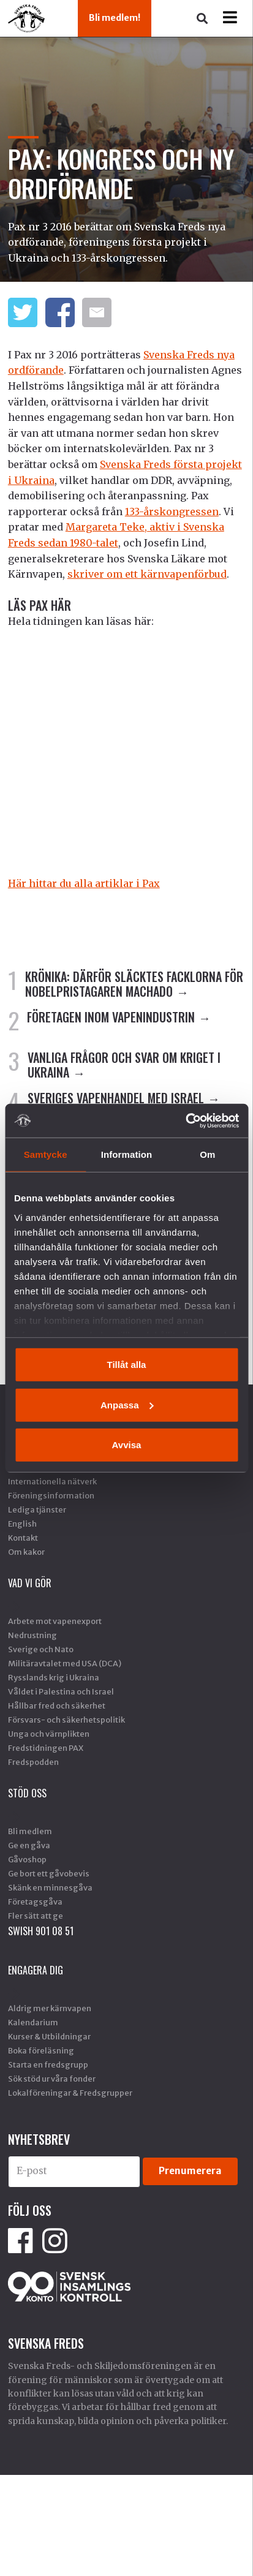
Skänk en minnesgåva (50, 1887)
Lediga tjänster (37, 1509)
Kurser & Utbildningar (49, 2036)
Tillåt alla (126, 1364)
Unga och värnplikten (48, 1734)
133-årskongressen (172, 511)
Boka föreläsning (41, 2050)
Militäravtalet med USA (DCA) (64, 1663)
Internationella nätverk (52, 1481)
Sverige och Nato (41, 1649)
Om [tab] (207, 1154)
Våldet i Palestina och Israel (61, 1691)
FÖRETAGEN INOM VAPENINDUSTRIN (111, 1017)
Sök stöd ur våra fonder (52, 2078)
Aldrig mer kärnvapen (49, 2008)
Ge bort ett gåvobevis (48, 1873)
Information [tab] (127, 1154)
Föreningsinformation (51, 1495)
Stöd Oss (27, 1793)
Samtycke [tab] (45, 1154)
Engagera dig (35, 1970)
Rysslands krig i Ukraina (53, 1677)
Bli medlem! (114, 17)
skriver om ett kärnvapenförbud (147, 574)
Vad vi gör (29, 1583)
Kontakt (23, 1538)
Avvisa (127, 1445)
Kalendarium (33, 2022)
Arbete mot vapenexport (55, 1621)
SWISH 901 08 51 (41, 1931)
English (22, 1523)
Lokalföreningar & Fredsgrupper (70, 2093)
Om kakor (26, 1552)
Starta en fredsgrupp (48, 2064)
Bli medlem (30, 1831)
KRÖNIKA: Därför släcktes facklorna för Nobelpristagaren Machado (134, 984)
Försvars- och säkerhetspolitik (66, 1719)
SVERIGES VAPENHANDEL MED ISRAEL (116, 1097)
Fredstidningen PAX (45, 1748)
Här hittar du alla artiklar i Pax (84, 883)
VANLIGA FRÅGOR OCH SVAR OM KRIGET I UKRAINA (124, 1064)
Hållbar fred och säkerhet (56, 1705)
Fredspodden (33, 1762)
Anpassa (127, 1404)
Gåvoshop (27, 1859)
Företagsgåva (35, 1901)
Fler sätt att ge (35, 1916)
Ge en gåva (29, 1845)
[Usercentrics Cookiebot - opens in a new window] (185, 1120)
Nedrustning (32, 1635)
